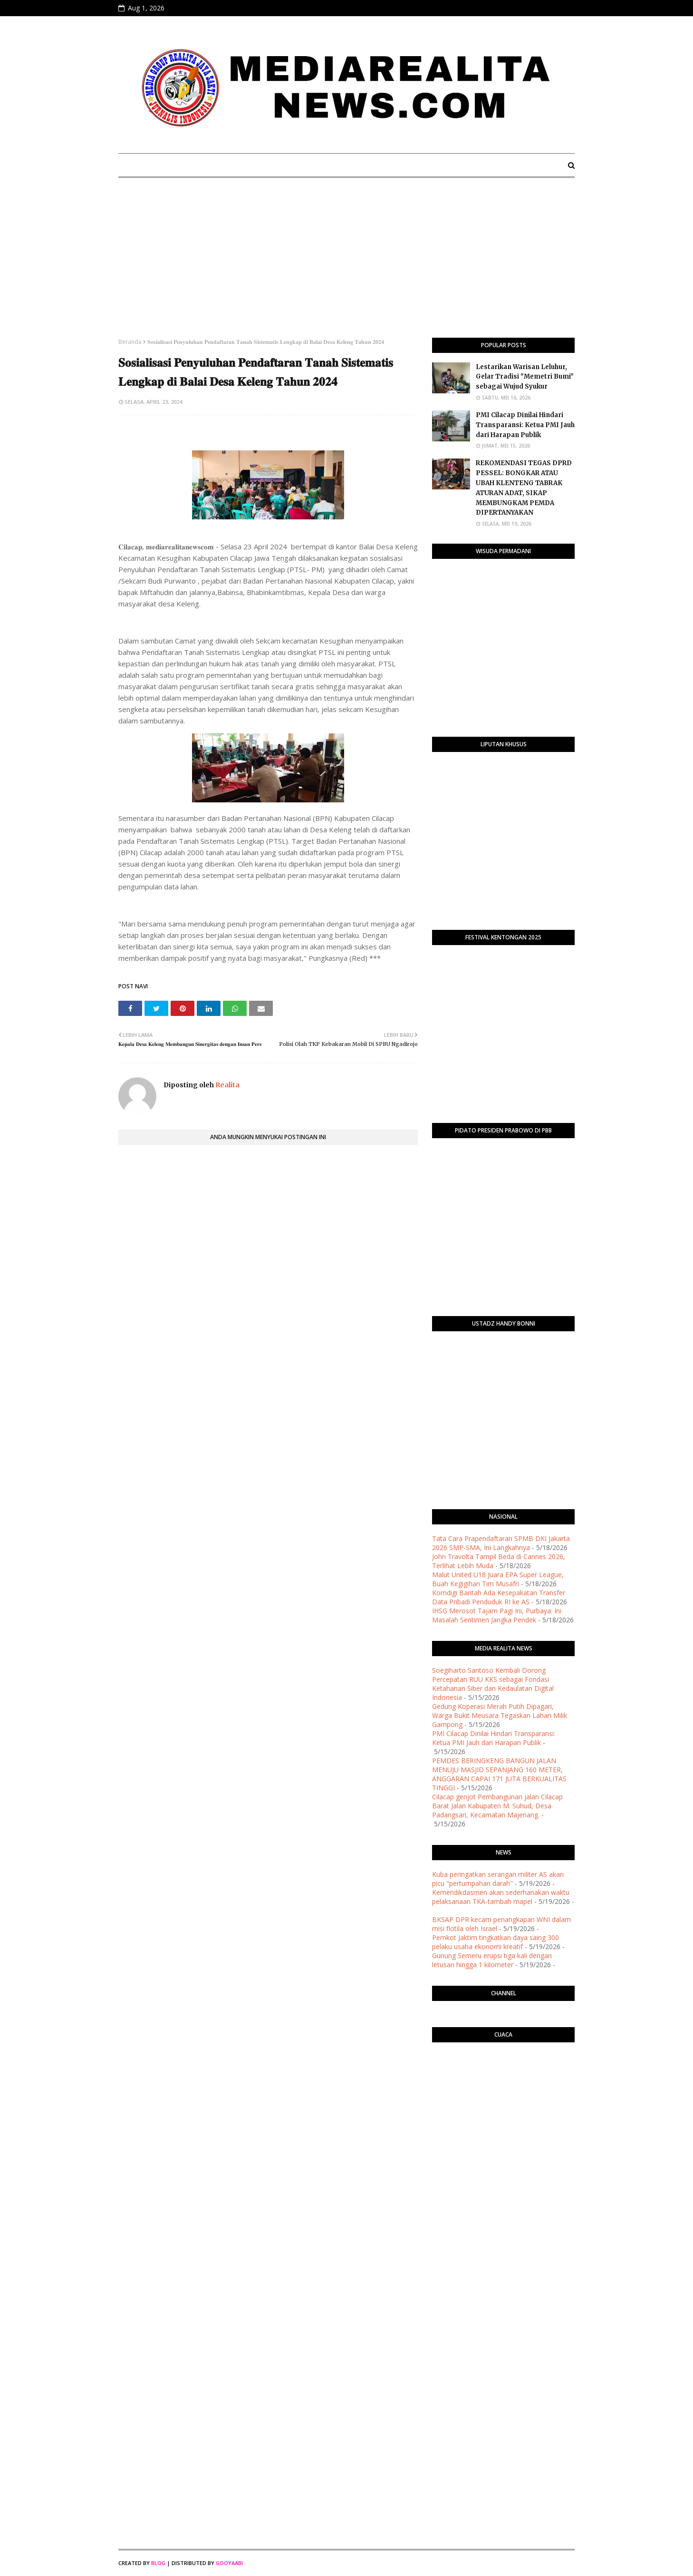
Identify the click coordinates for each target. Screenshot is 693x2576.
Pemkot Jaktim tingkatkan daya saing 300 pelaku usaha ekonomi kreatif (495, 1942)
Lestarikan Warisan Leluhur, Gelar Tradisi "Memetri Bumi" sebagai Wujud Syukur (525, 377)
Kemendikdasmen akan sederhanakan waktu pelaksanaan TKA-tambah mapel (500, 1897)
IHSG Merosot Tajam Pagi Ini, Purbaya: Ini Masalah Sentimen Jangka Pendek (496, 1615)
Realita (227, 1085)
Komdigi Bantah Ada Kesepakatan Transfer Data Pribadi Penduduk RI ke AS (498, 1597)
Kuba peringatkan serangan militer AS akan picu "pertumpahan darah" (498, 1879)
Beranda (130, 342)
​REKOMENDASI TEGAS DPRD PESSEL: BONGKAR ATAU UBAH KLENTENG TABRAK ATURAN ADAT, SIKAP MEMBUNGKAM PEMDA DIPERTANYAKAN (524, 488)
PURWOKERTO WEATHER (503, 2087)
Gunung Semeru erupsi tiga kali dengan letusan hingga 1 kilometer (492, 1960)
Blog (158, 2562)
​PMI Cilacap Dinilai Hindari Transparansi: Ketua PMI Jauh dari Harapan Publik (525, 425)
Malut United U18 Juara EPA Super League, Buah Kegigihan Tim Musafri (498, 1579)
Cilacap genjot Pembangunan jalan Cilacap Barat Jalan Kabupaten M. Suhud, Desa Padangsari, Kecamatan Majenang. (497, 1805)
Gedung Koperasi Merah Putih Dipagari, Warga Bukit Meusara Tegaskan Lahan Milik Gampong (499, 1715)
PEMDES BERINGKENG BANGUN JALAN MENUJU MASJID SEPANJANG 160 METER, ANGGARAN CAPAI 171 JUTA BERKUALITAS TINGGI (499, 1774)
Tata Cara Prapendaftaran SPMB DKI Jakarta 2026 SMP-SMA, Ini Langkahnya (501, 1543)
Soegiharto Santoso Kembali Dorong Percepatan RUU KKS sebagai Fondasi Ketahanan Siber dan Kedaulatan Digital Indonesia (493, 1684)
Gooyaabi (229, 2562)
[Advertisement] (346, 266)
